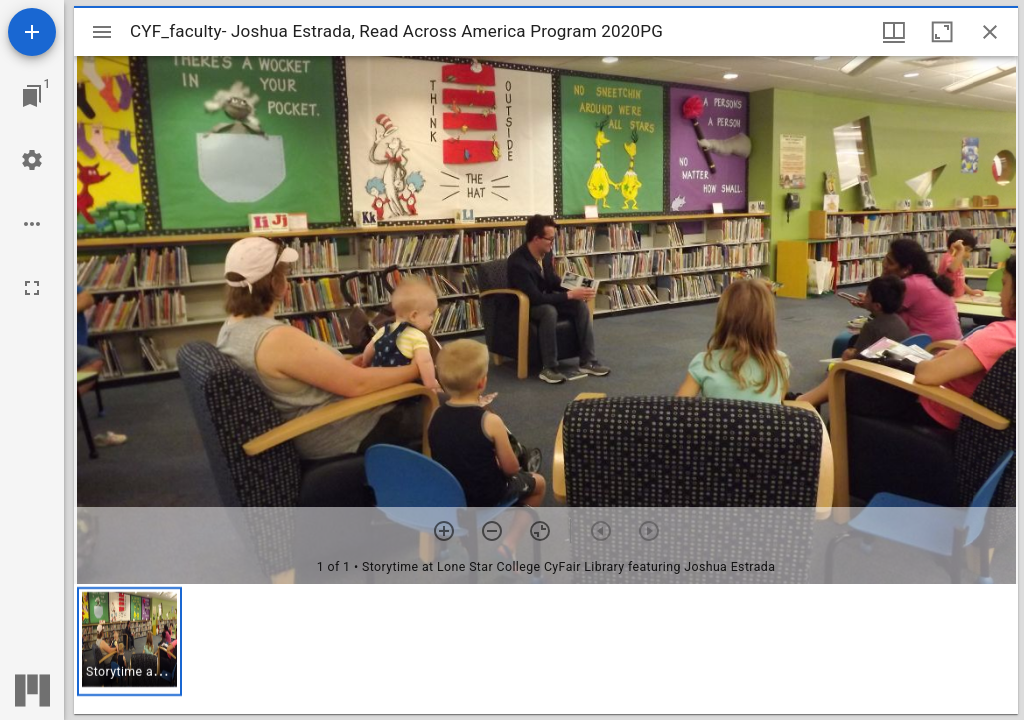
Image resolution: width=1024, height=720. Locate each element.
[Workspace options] (32, 224)
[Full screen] (32, 288)
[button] (129, 641)
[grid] (546, 649)
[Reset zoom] (540, 531)
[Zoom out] (492, 531)
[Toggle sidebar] (102, 32)
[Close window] (990, 32)
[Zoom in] (444, 531)
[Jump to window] (32, 96)
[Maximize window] (942, 32)
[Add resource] (32, 32)
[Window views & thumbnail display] (894, 32)
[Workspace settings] (32, 160)
